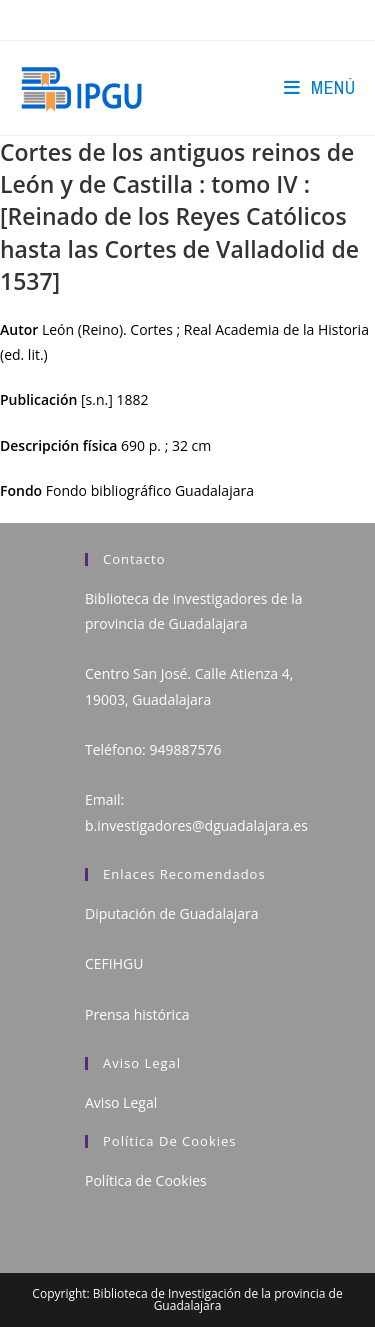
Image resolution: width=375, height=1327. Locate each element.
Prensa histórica (137, 1014)
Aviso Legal (121, 1102)
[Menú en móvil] (319, 87)
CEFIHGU (114, 963)
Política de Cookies (146, 1180)
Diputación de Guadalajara (172, 913)
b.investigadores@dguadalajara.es (196, 825)
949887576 (185, 749)
